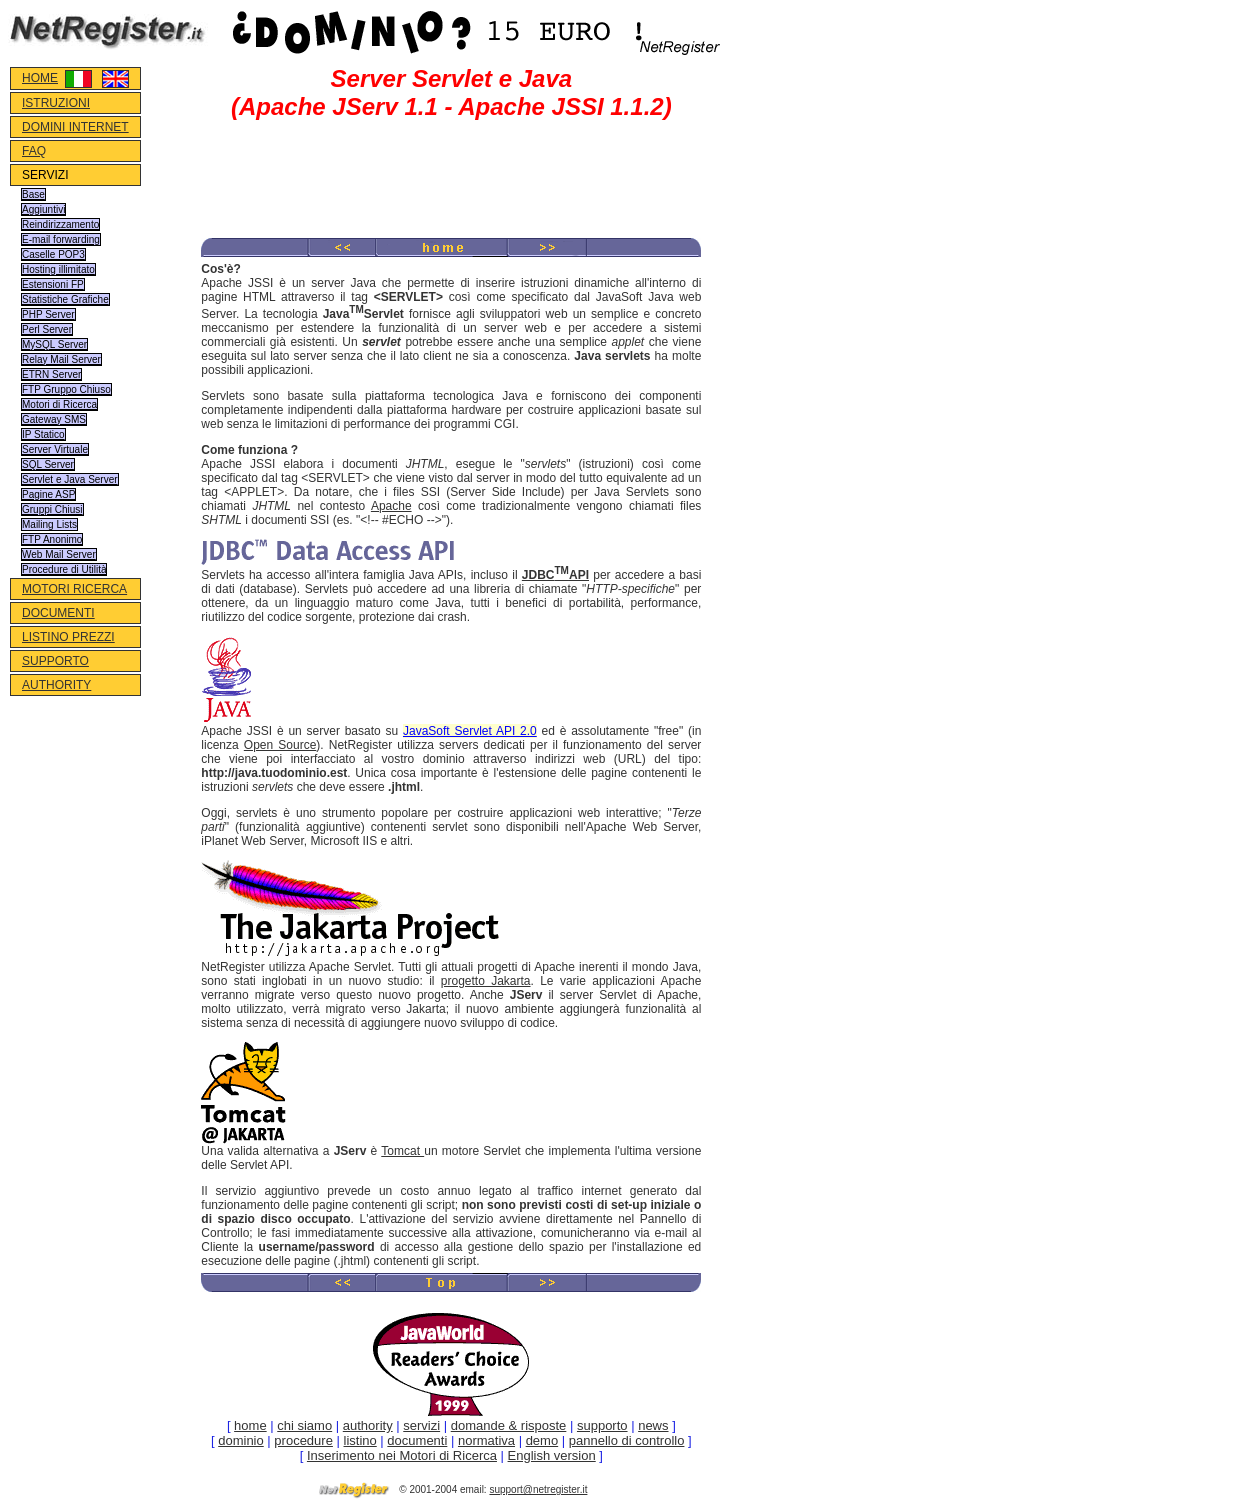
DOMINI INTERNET (75, 127)
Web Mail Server (59, 554)
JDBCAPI (555, 575)
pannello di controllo (627, 1440)
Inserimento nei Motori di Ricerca (402, 1455)
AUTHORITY (56, 685)
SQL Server (48, 464)
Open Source (280, 745)
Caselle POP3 (53, 254)
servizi (421, 1425)
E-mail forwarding (61, 239)
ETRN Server (51, 374)
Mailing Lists (49, 524)
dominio (241, 1440)
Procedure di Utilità (64, 569)
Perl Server (47, 329)
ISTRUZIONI (56, 103)
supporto (602, 1425)
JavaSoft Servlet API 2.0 (470, 731)
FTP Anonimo (52, 539)
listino (360, 1440)
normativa (486, 1440)
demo (542, 1440)
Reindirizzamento (60, 224)
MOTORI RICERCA (74, 589)
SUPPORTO (55, 661)
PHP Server (48, 314)
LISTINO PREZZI (68, 637)
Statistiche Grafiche (65, 299)
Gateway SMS (54, 419)
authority (368, 1425)
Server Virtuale (55, 449)
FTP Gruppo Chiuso (66, 389)
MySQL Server (54, 344)
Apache (391, 506)
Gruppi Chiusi (52, 509)
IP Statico (43, 434)
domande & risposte (509, 1425)
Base (33, 194)
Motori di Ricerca (59, 404)
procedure (303, 1440)
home (250, 1425)
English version (552, 1455)
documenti (417, 1440)
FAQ (34, 151)
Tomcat (402, 1151)
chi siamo (304, 1425)
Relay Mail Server (61, 359)
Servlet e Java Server (70, 479)
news (653, 1425)
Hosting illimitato (58, 269)
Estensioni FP (53, 284)
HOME (40, 78)
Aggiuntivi (43, 209)
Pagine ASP (48, 494)
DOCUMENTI (58, 613)
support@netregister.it (538, 1489)
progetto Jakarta (486, 981)
